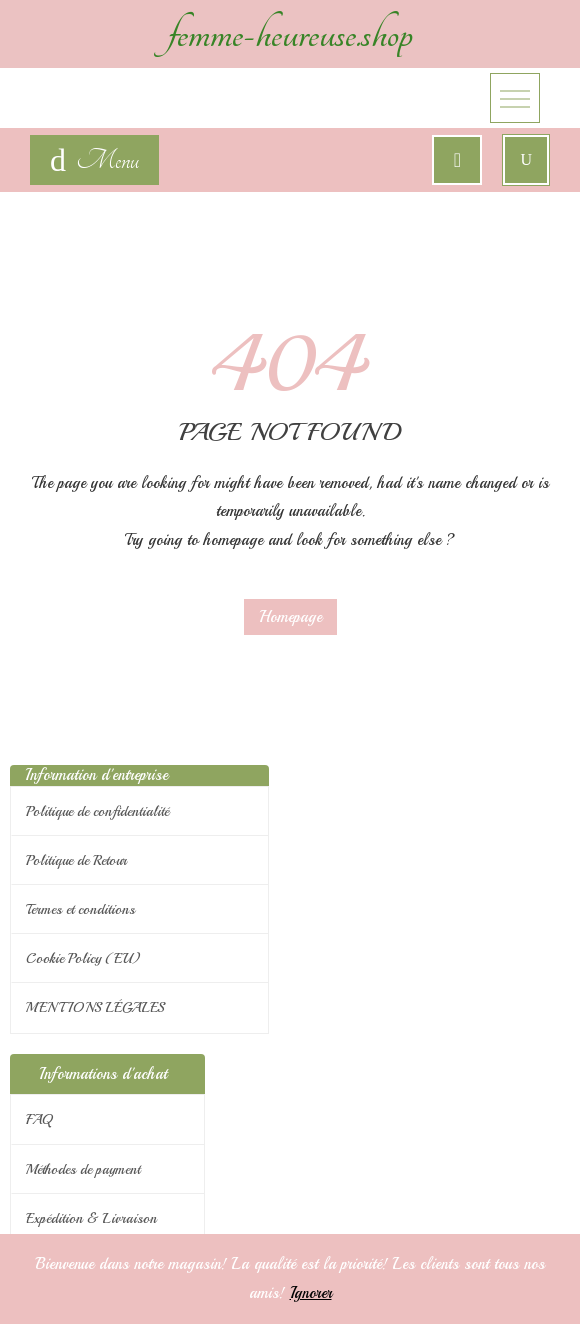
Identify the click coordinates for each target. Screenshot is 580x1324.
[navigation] (94, 160)
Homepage (290, 617)
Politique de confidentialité (97, 811)
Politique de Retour (76, 860)
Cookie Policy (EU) (83, 958)
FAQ (39, 1119)
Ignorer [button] (311, 1293)
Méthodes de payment (83, 1169)
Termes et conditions (80, 909)
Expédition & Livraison (91, 1218)
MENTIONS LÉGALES (95, 1007)
